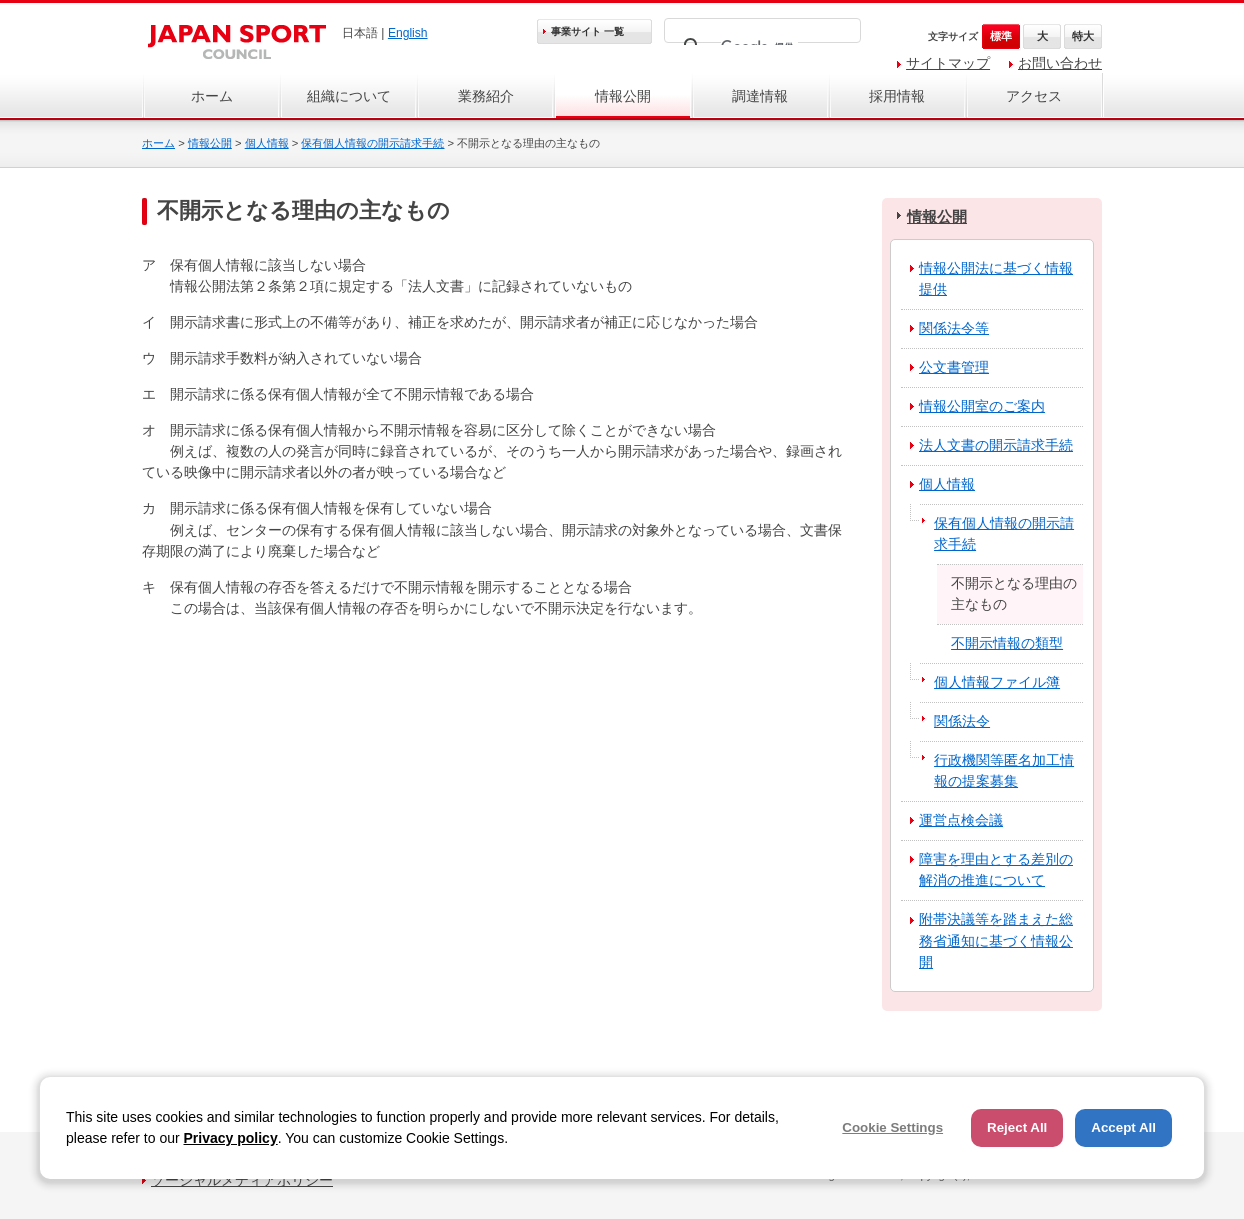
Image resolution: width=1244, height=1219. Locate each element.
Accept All (1123, 1127)
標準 (1001, 36)
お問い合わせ (1060, 63)
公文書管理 (954, 367)
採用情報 (897, 96)
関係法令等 (954, 328)
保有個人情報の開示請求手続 (372, 143)
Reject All (1017, 1127)
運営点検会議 (961, 820)
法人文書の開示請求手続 (996, 445)
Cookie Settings (892, 1127)
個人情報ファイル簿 (997, 682)
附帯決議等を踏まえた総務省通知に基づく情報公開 (996, 940)
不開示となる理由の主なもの (1014, 593)
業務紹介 (486, 96)
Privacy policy (231, 1138)
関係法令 (962, 721)
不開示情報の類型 (1007, 643)
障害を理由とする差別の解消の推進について (996, 869)
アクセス (1034, 96)
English (408, 33)
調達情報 (760, 96)
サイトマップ (948, 63)
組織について (349, 96)
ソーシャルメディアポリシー (242, 1180)
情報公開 (623, 96)
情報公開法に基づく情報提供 (996, 278)
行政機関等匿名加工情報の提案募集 (1004, 770)
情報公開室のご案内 (982, 406)
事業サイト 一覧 (587, 31)
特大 (1083, 36)
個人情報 (267, 143)
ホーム (212, 96)
